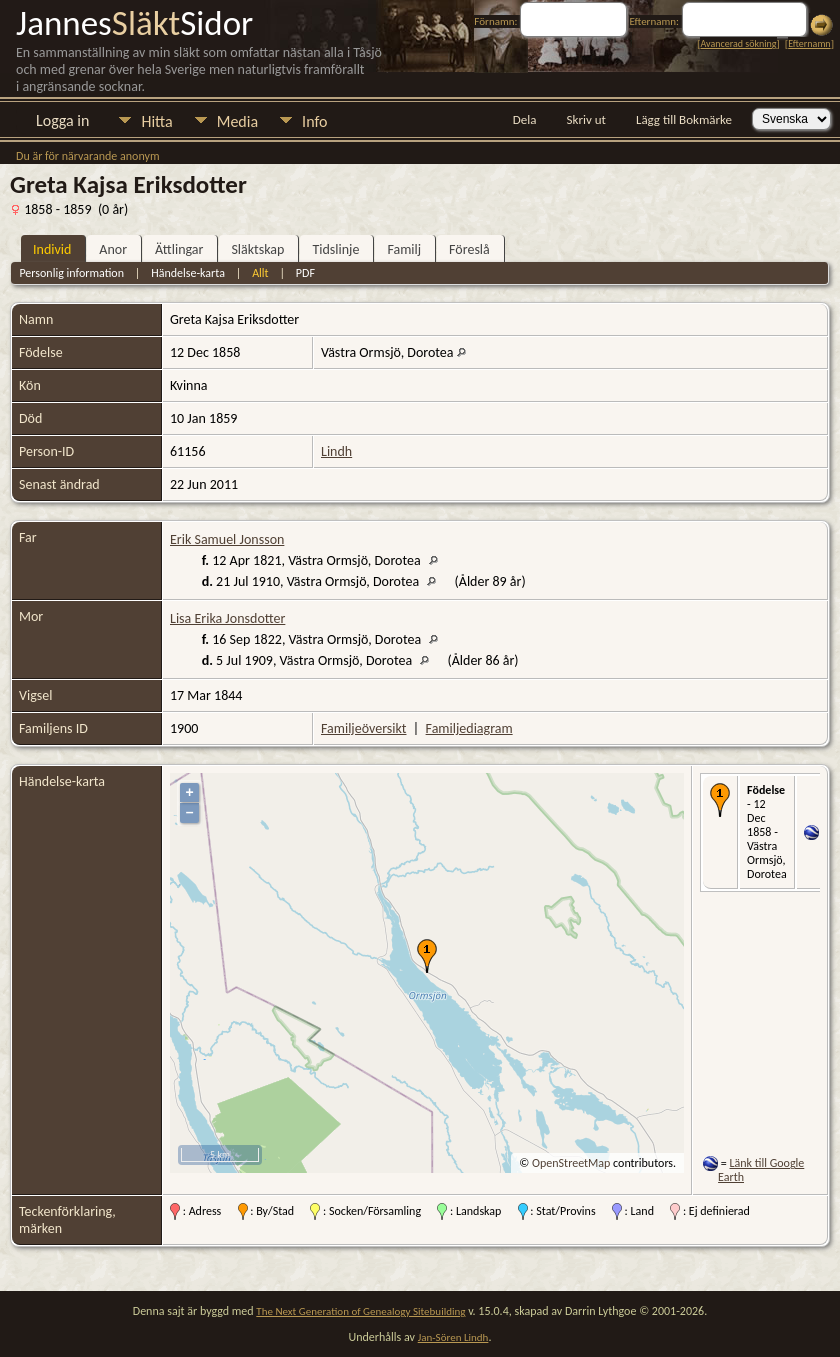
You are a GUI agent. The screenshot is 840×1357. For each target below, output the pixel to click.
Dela (525, 119)
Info (314, 121)
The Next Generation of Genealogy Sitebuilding (360, 1311)
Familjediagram (469, 728)
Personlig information (71, 273)
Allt (260, 273)
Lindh (336, 451)
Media (237, 121)
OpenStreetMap (571, 1163)
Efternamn (809, 43)
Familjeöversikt (363, 728)
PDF (305, 273)
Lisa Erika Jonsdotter (227, 618)
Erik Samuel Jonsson (227, 539)
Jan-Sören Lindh (453, 1337)
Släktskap (257, 249)
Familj (404, 249)
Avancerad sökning (738, 43)
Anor (113, 249)
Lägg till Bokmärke (684, 119)
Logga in (62, 120)
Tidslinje (335, 249)
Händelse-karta (188, 273)
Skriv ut (586, 119)
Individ (52, 249)
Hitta (156, 121)
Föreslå (469, 249)
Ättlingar (179, 249)
